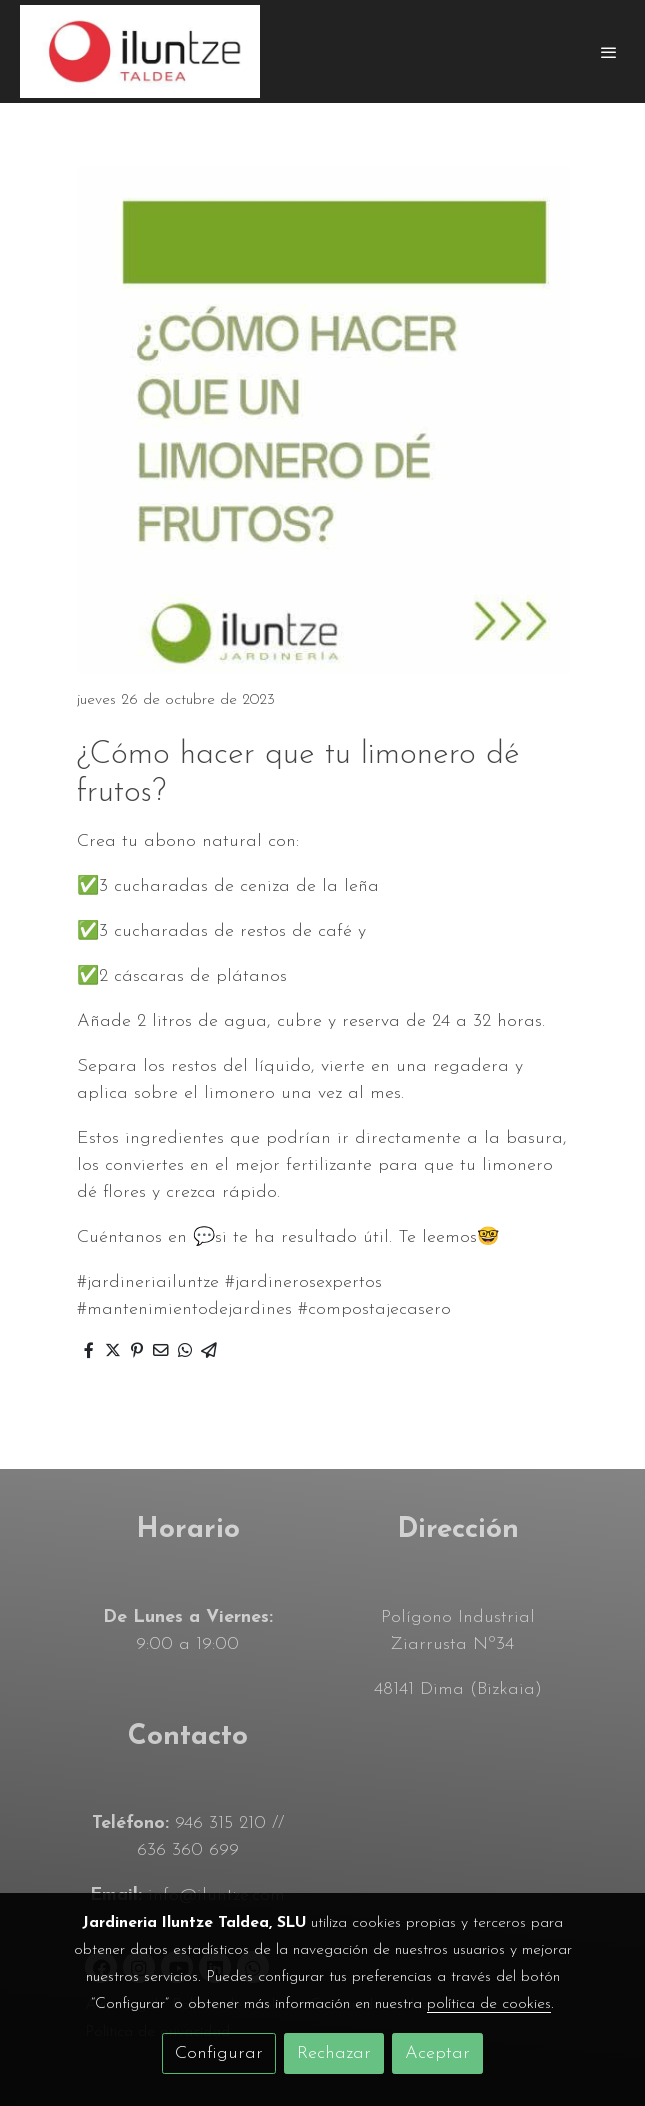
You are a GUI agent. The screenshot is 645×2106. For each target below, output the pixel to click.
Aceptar (437, 2053)
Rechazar (334, 2053)
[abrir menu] (609, 52)
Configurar (219, 2053)
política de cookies (489, 2004)
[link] (140, 51)
